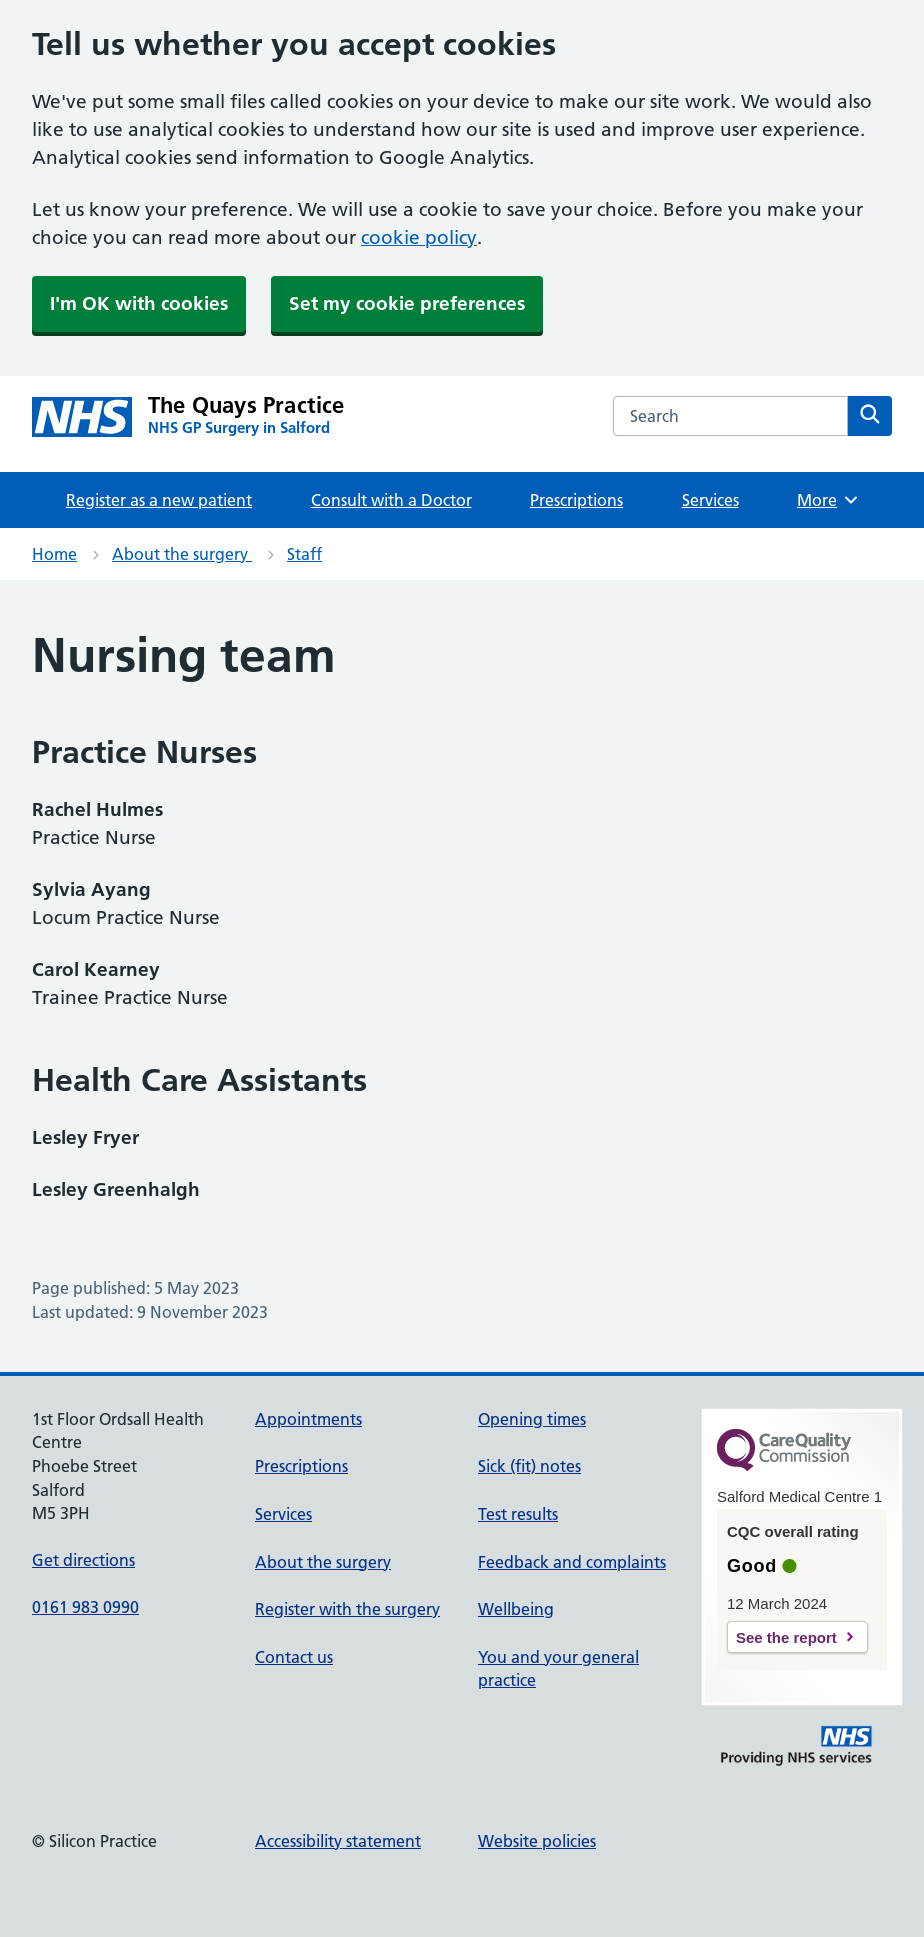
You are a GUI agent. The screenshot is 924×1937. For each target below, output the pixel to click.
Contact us (294, 1657)
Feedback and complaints (572, 1562)
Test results (518, 1514)
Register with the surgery (347, 1609)
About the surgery (182, 554)
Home (54, 554)
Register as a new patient (159, 500)
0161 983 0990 (85, 1607)
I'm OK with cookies (139, 303)
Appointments (308, 1419)
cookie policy (419, 237)
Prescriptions (576, 500)
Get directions (83, 1560)
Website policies (537, 1841)
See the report (786, 1637)
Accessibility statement (338, 1841)
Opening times (532, 1419)
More (828, 500)
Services (710, 500)
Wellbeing (516, 1609)
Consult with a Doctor (391, 500)
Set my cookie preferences (407, 303)
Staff (304, 554)
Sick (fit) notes (529, 1466)
